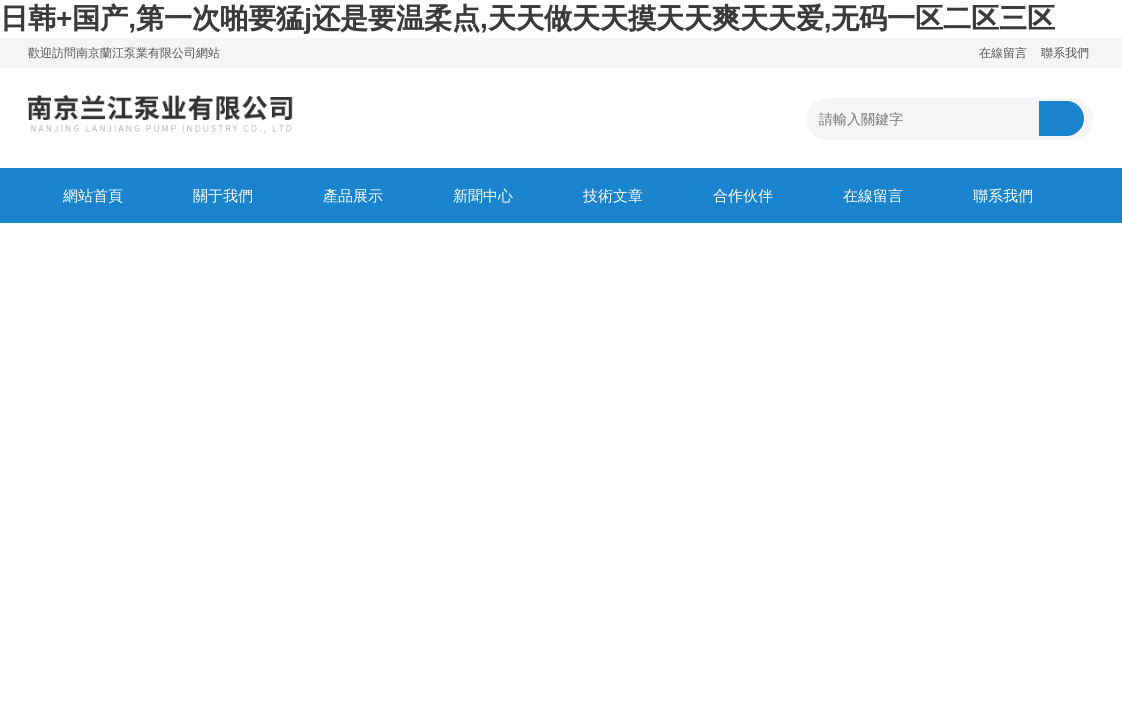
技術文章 (613, 195)
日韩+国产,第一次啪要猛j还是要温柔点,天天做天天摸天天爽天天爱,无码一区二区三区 (527, 18)
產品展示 (353, 195)
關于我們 (223, 195)
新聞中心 (483, 195)
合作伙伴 (743, 195)
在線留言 (1003, 53)
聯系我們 (1065, 53)
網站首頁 (93, 195)
